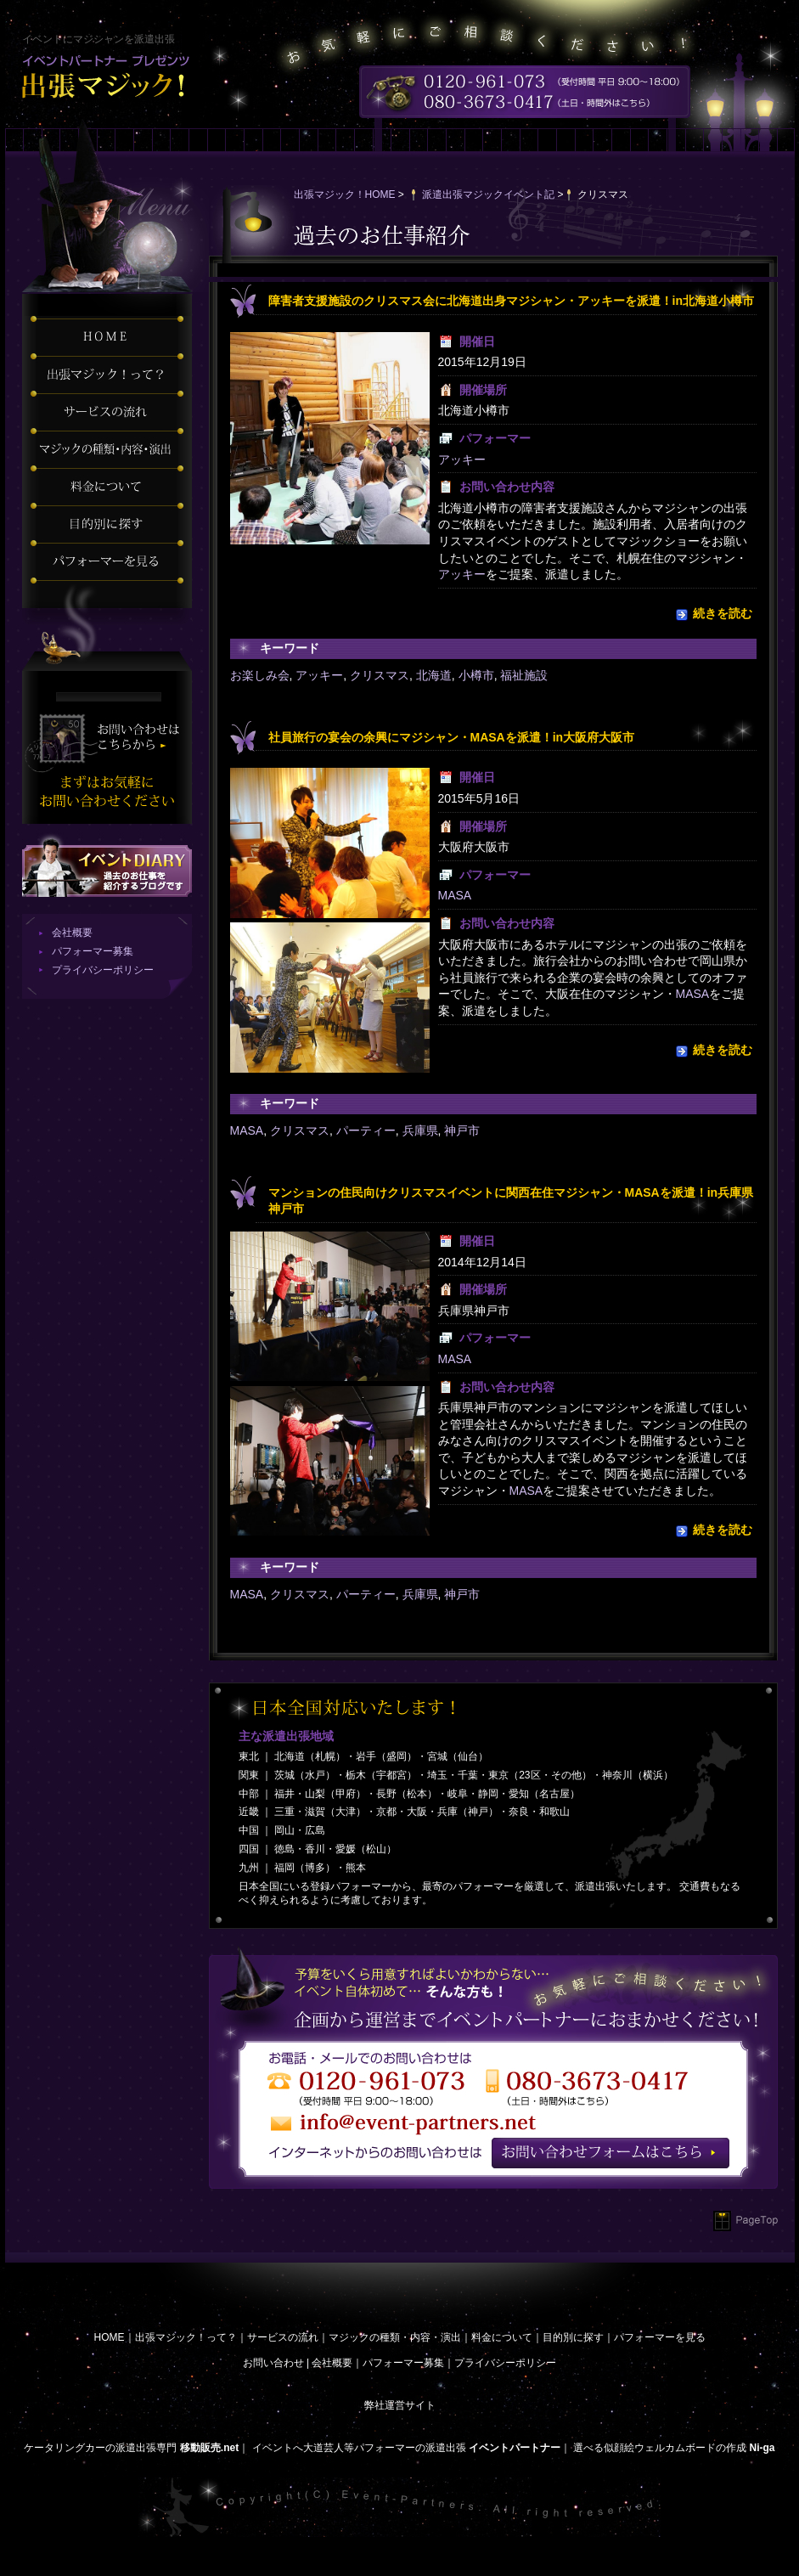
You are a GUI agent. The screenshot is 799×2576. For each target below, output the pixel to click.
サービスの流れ (282, 2337)
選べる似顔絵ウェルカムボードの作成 (659, 2448)
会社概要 (72, 933)
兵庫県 (420, 1130)
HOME (109, 2337)
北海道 (434, 675)
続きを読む (722, 613)
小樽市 (476, 675)
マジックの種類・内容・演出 (395, 2337)
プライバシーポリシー (103, 970)
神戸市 (462, 1130)
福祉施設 (524, 675)
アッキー (462, 459)
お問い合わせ (273, 2363)
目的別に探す (573, 2337)
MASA (455, 895)
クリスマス (379, 675)
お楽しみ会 (260, 675)
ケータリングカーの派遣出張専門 (100, 2448)
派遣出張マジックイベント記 (488, 194)
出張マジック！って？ (186, 2337)
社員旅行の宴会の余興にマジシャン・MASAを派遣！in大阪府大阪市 (451, 737)
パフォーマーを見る (660, 2337)
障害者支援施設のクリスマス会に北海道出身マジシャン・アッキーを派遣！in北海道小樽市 (511, 300)
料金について (501, 2337)
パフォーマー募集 (92, 951)
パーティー (366, 1130)
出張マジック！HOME (345, 194)
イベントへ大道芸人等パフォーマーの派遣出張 (359, 2448)
